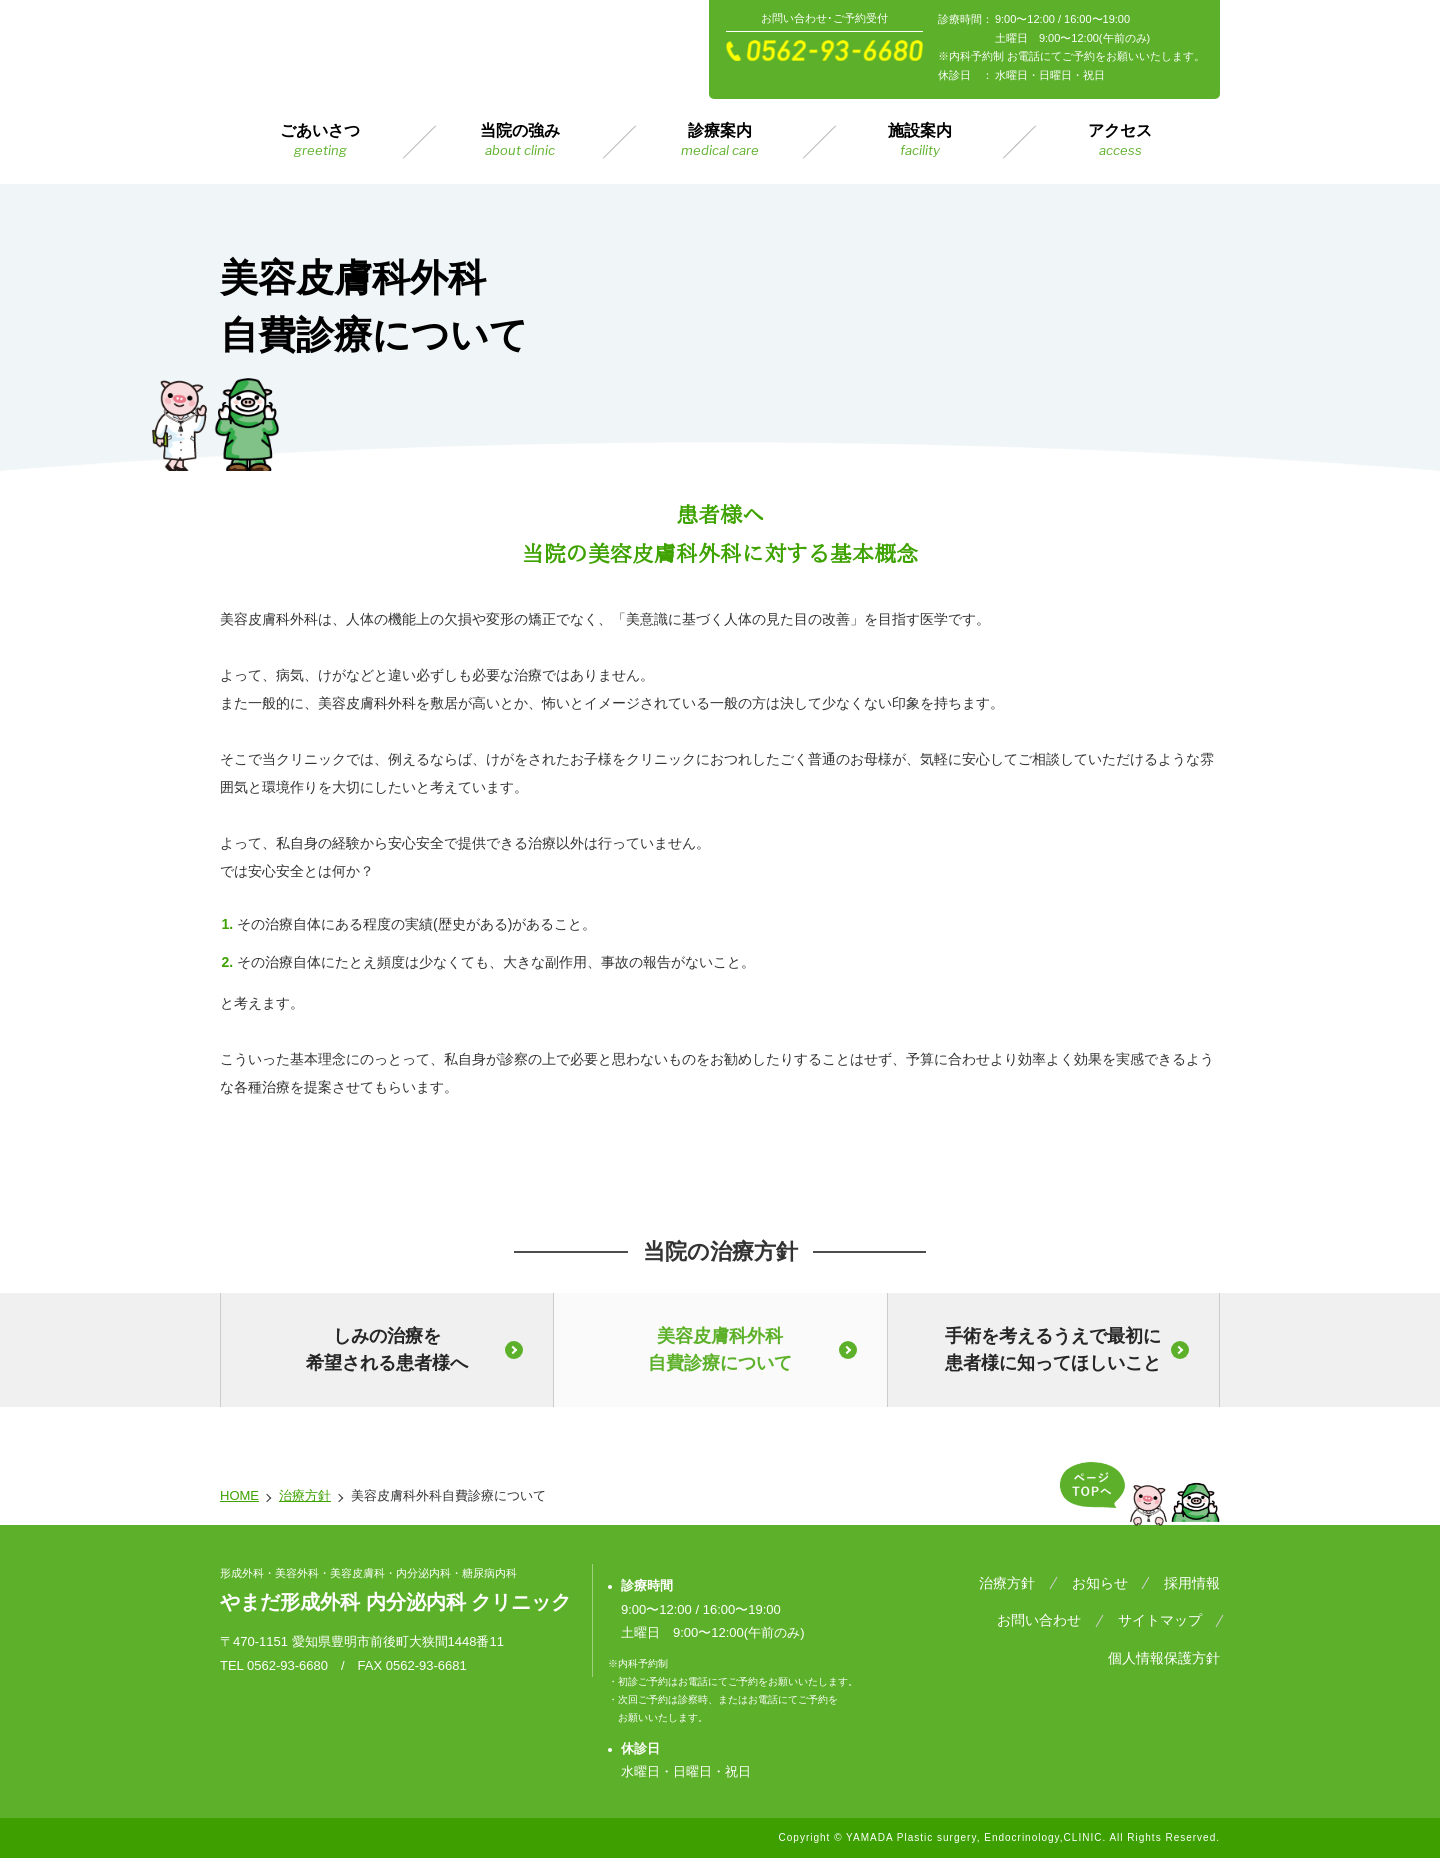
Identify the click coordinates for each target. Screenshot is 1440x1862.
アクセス (1120, 140)
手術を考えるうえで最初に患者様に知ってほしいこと (1053, 1349)
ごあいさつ (320, 140)
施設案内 (920, 140)
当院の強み (520, 140)
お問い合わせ (934, 1606)
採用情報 (1192, 1580)
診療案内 (720, 140)
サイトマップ (1042, 1606)
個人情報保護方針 (1164, 1606)
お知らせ (1112, 1580)
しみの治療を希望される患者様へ (387, 1349)
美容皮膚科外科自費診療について (720, 1349)
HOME (239, 1495)
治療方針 (305, 1495)
